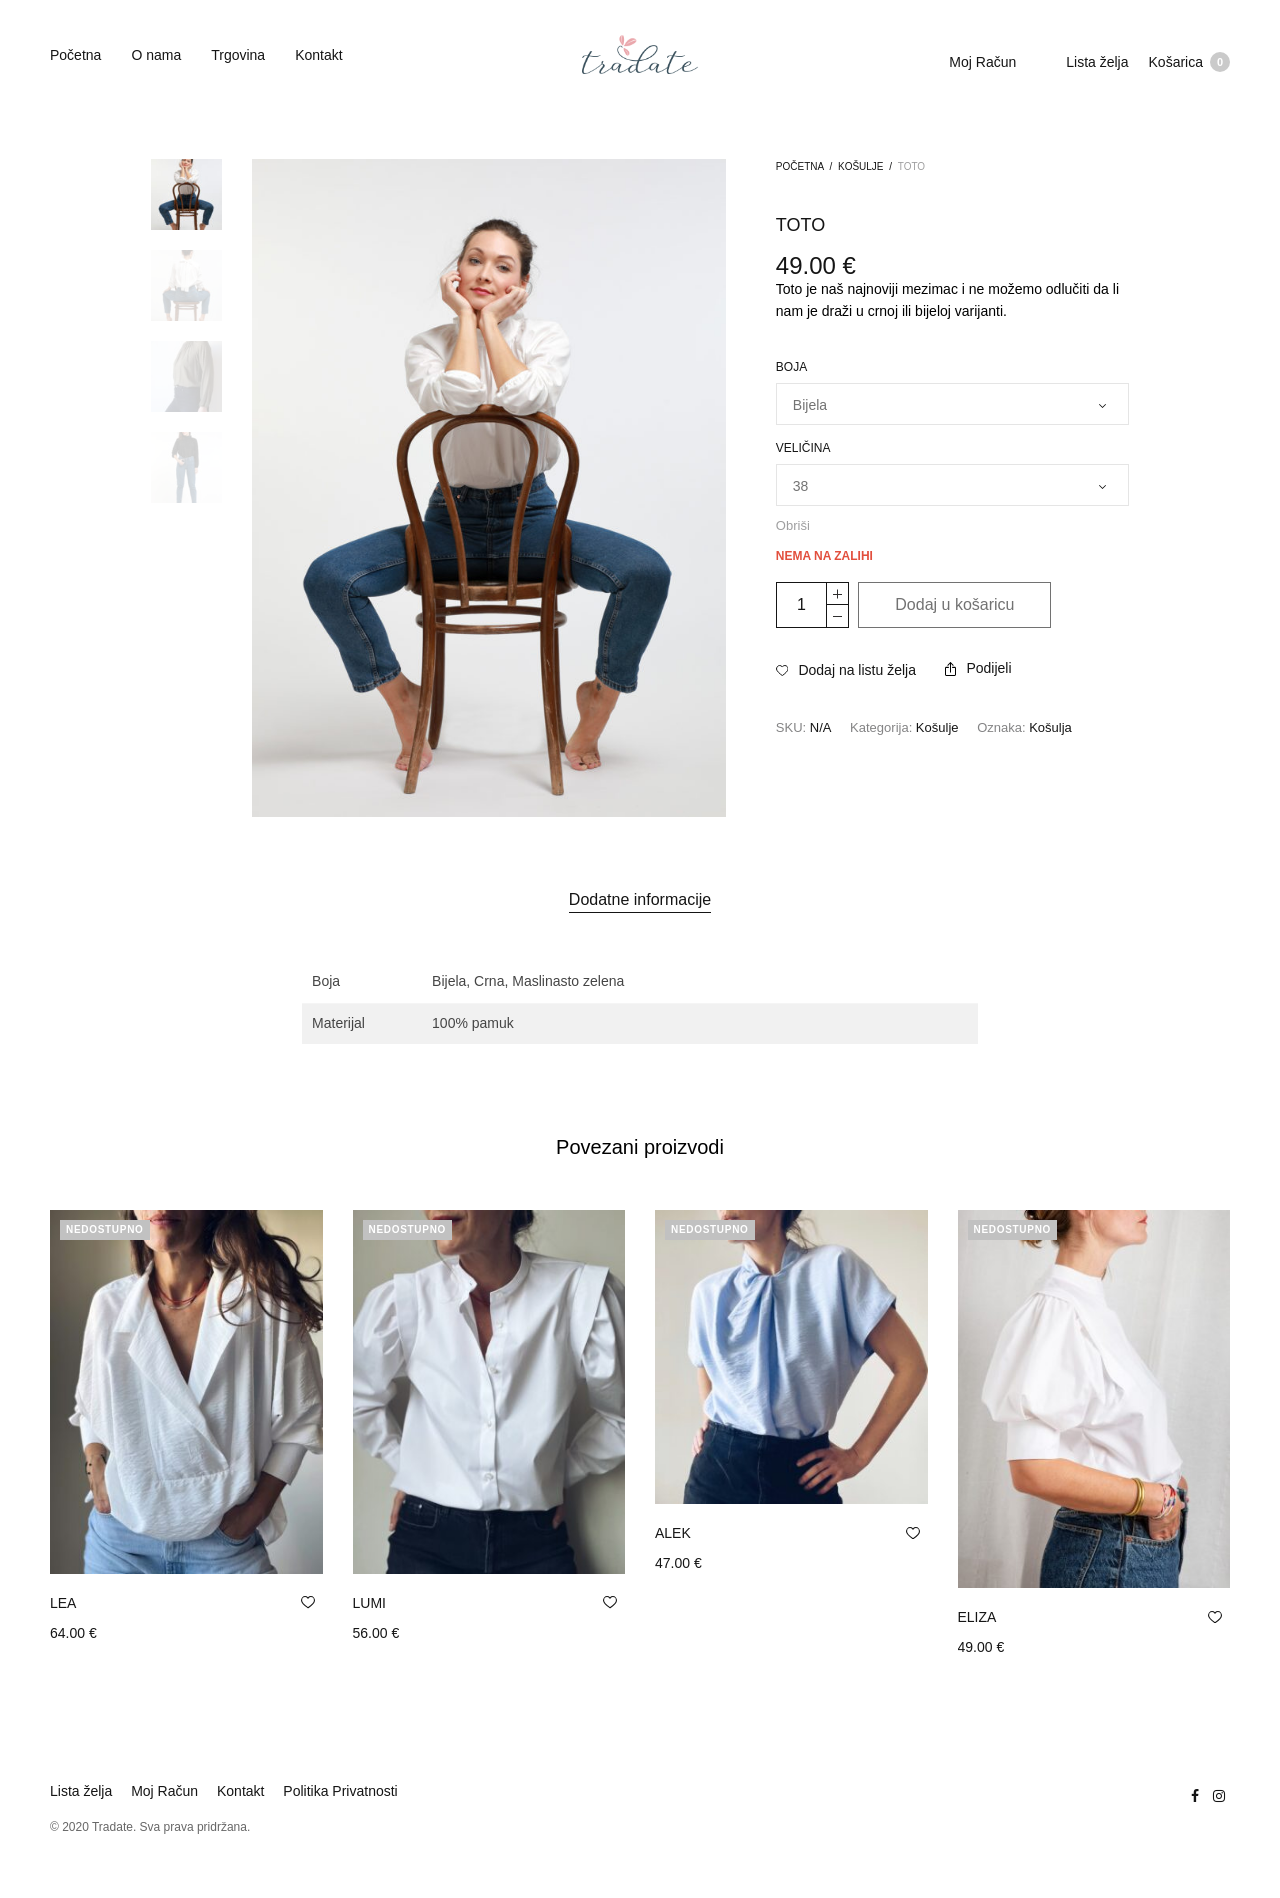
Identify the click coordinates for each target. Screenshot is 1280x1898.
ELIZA (977, 1617)
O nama (156, 55)
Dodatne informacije (640, 899)
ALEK (673, 1533)
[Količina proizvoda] (801, 605)
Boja (791, 367)
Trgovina (238, 55)
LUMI (369, 1603)
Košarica (1189, 62)
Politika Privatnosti (340, 1791)
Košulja (1050, 727)
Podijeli (978, 668)
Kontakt (318, 55)
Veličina (803, 448)
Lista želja (1097, 62)
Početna (75, 55)
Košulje (861, 166)
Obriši (793, 525)
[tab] (640, 900)
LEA (63, 1603)
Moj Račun (982, 62)
